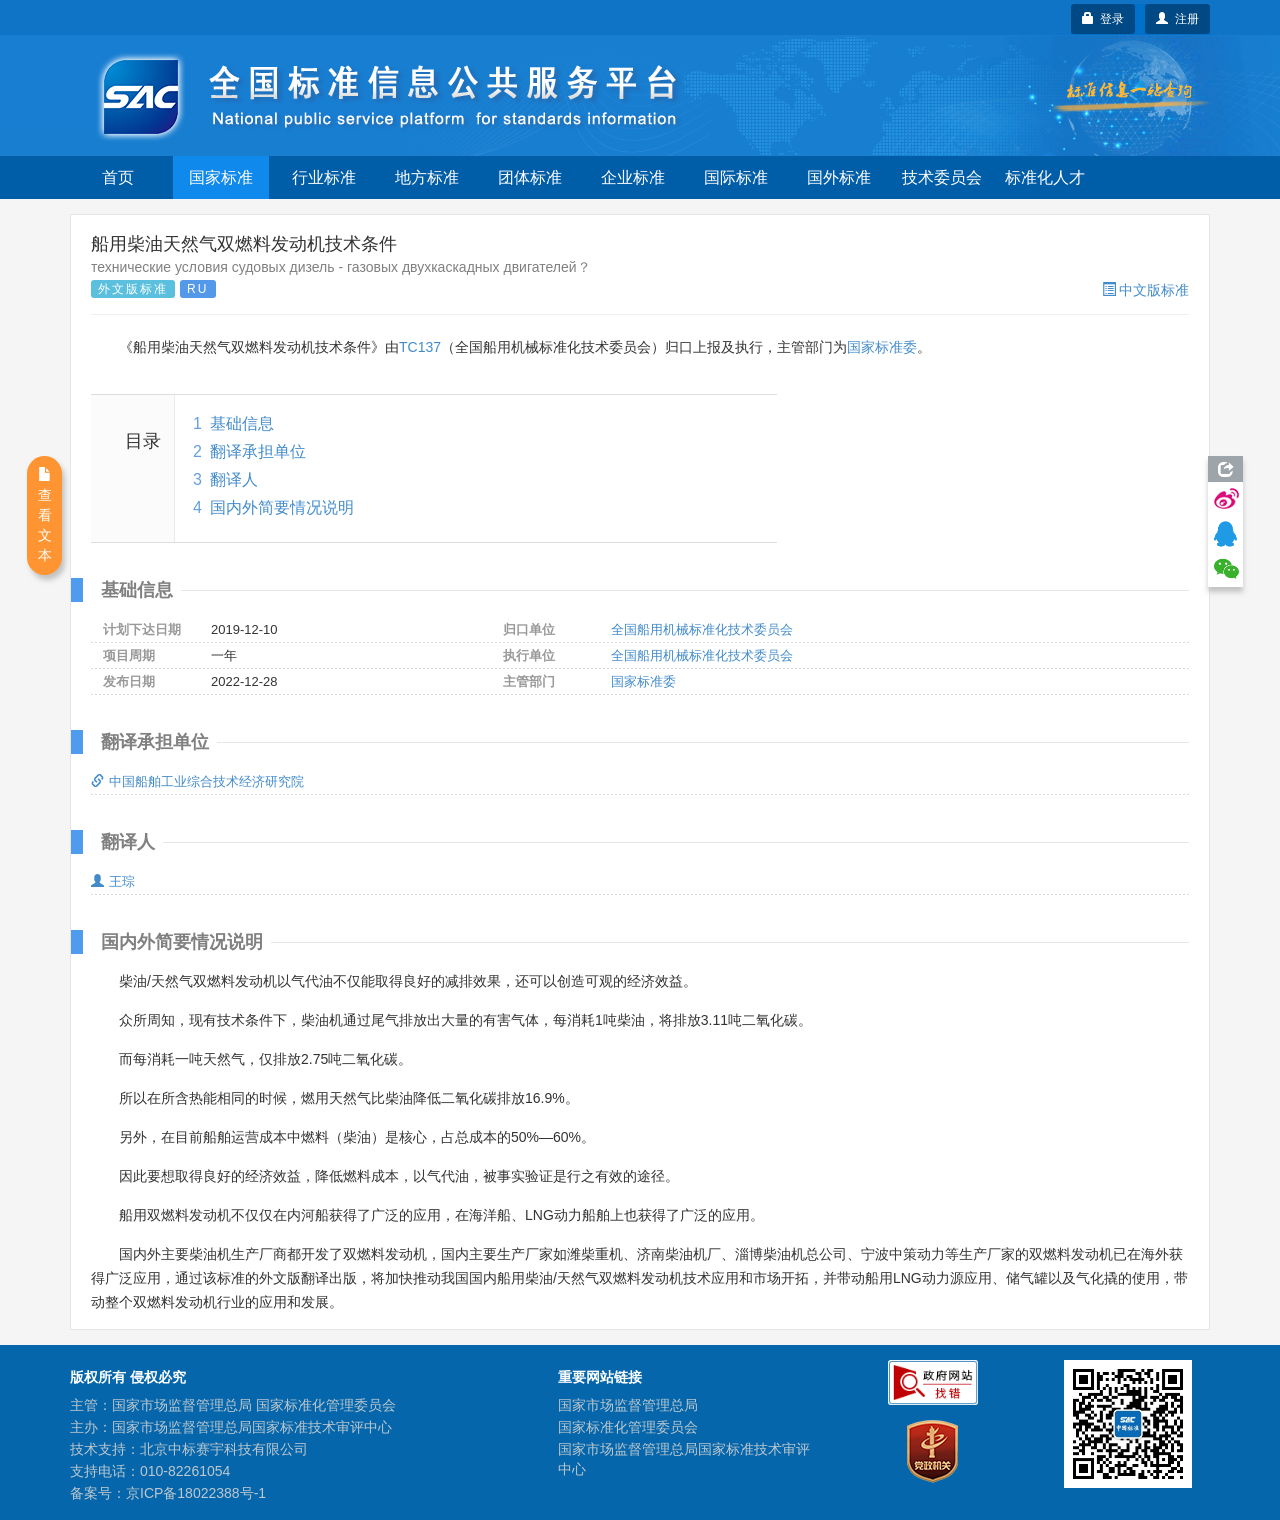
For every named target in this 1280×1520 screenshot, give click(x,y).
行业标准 (324, 177)
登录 (1103, 19)
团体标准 (530, 177)
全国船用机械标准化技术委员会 (702, 629)
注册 (1177, 19)
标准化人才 (1045, 177)
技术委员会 (942, 177)
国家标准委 (882, 347)
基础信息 (242, 423)
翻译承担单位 (258, 451)
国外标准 (839, 177)
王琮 (113, 881)
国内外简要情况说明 (282, 507)
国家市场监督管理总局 (628, 1405)
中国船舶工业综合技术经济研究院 (197, 781)
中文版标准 (1145, 290)
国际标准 (736, 177)
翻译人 (234, 479)
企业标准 (633, 177)
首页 (118, 177)
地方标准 (427, 177)
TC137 (420, 347)
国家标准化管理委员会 (628, 1427)
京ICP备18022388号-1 (196, 1493)
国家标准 (221, 177)
